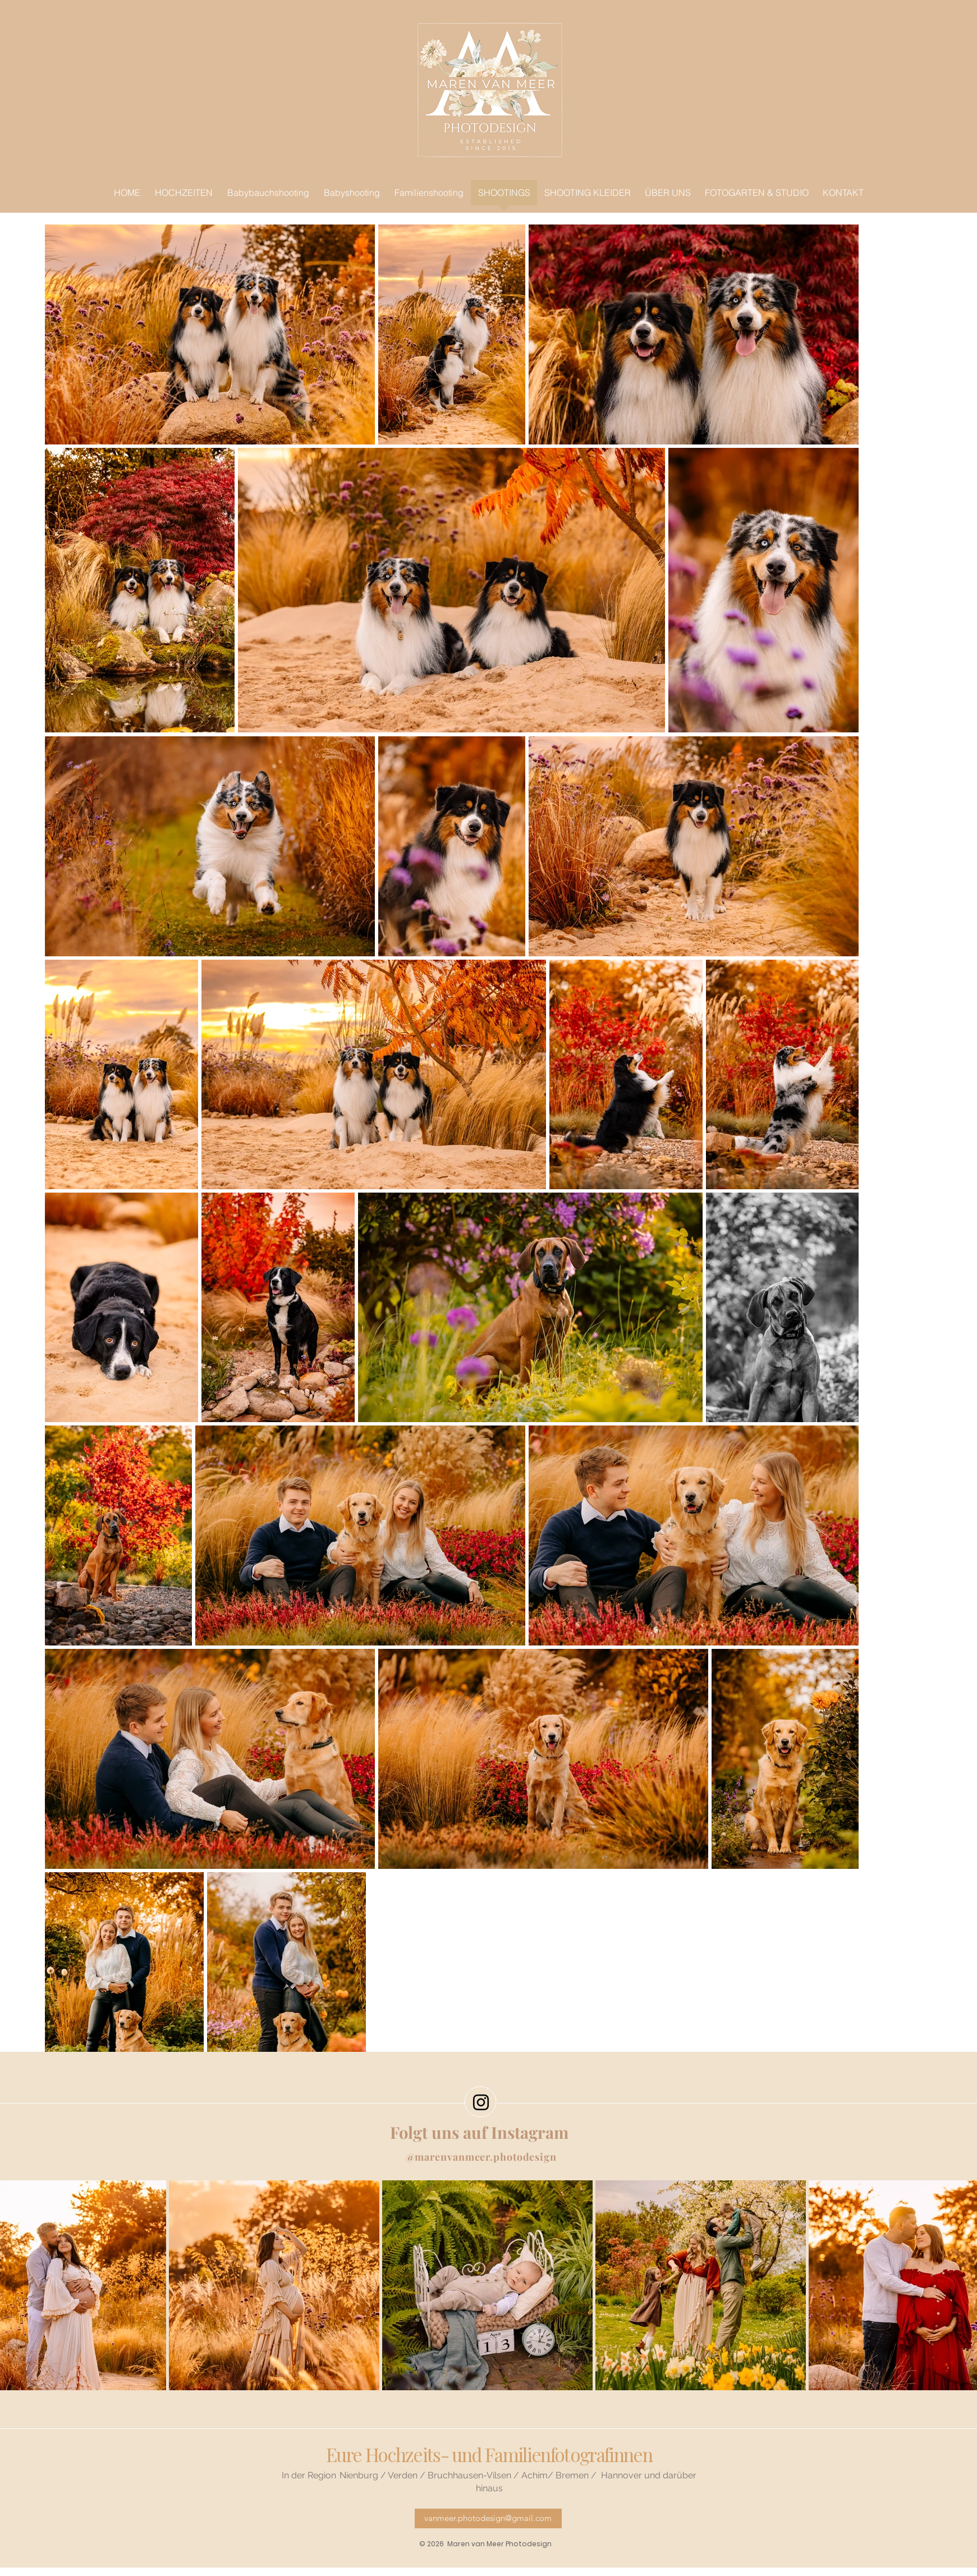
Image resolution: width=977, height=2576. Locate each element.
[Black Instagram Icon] (481, 2102)
